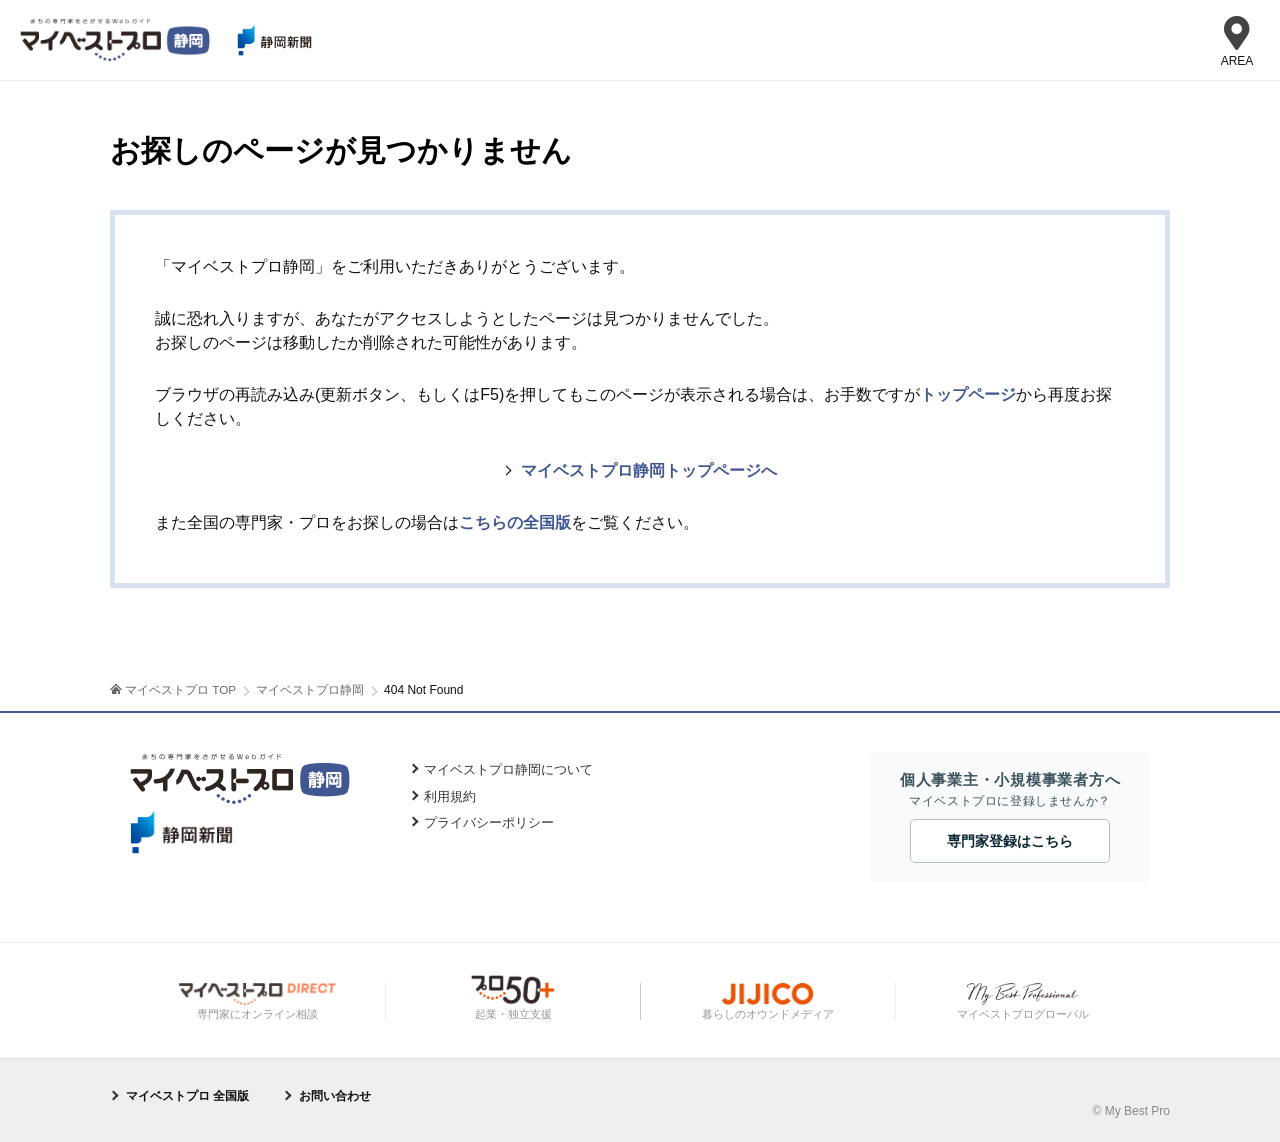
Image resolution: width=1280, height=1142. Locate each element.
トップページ (968, 394)
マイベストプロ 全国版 (187, 1096)
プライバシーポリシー (489, 822)
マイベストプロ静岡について (508, 769)
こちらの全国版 (515, 522)
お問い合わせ (335, 1096)
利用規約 (450, 796)
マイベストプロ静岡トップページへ (649, 470)
